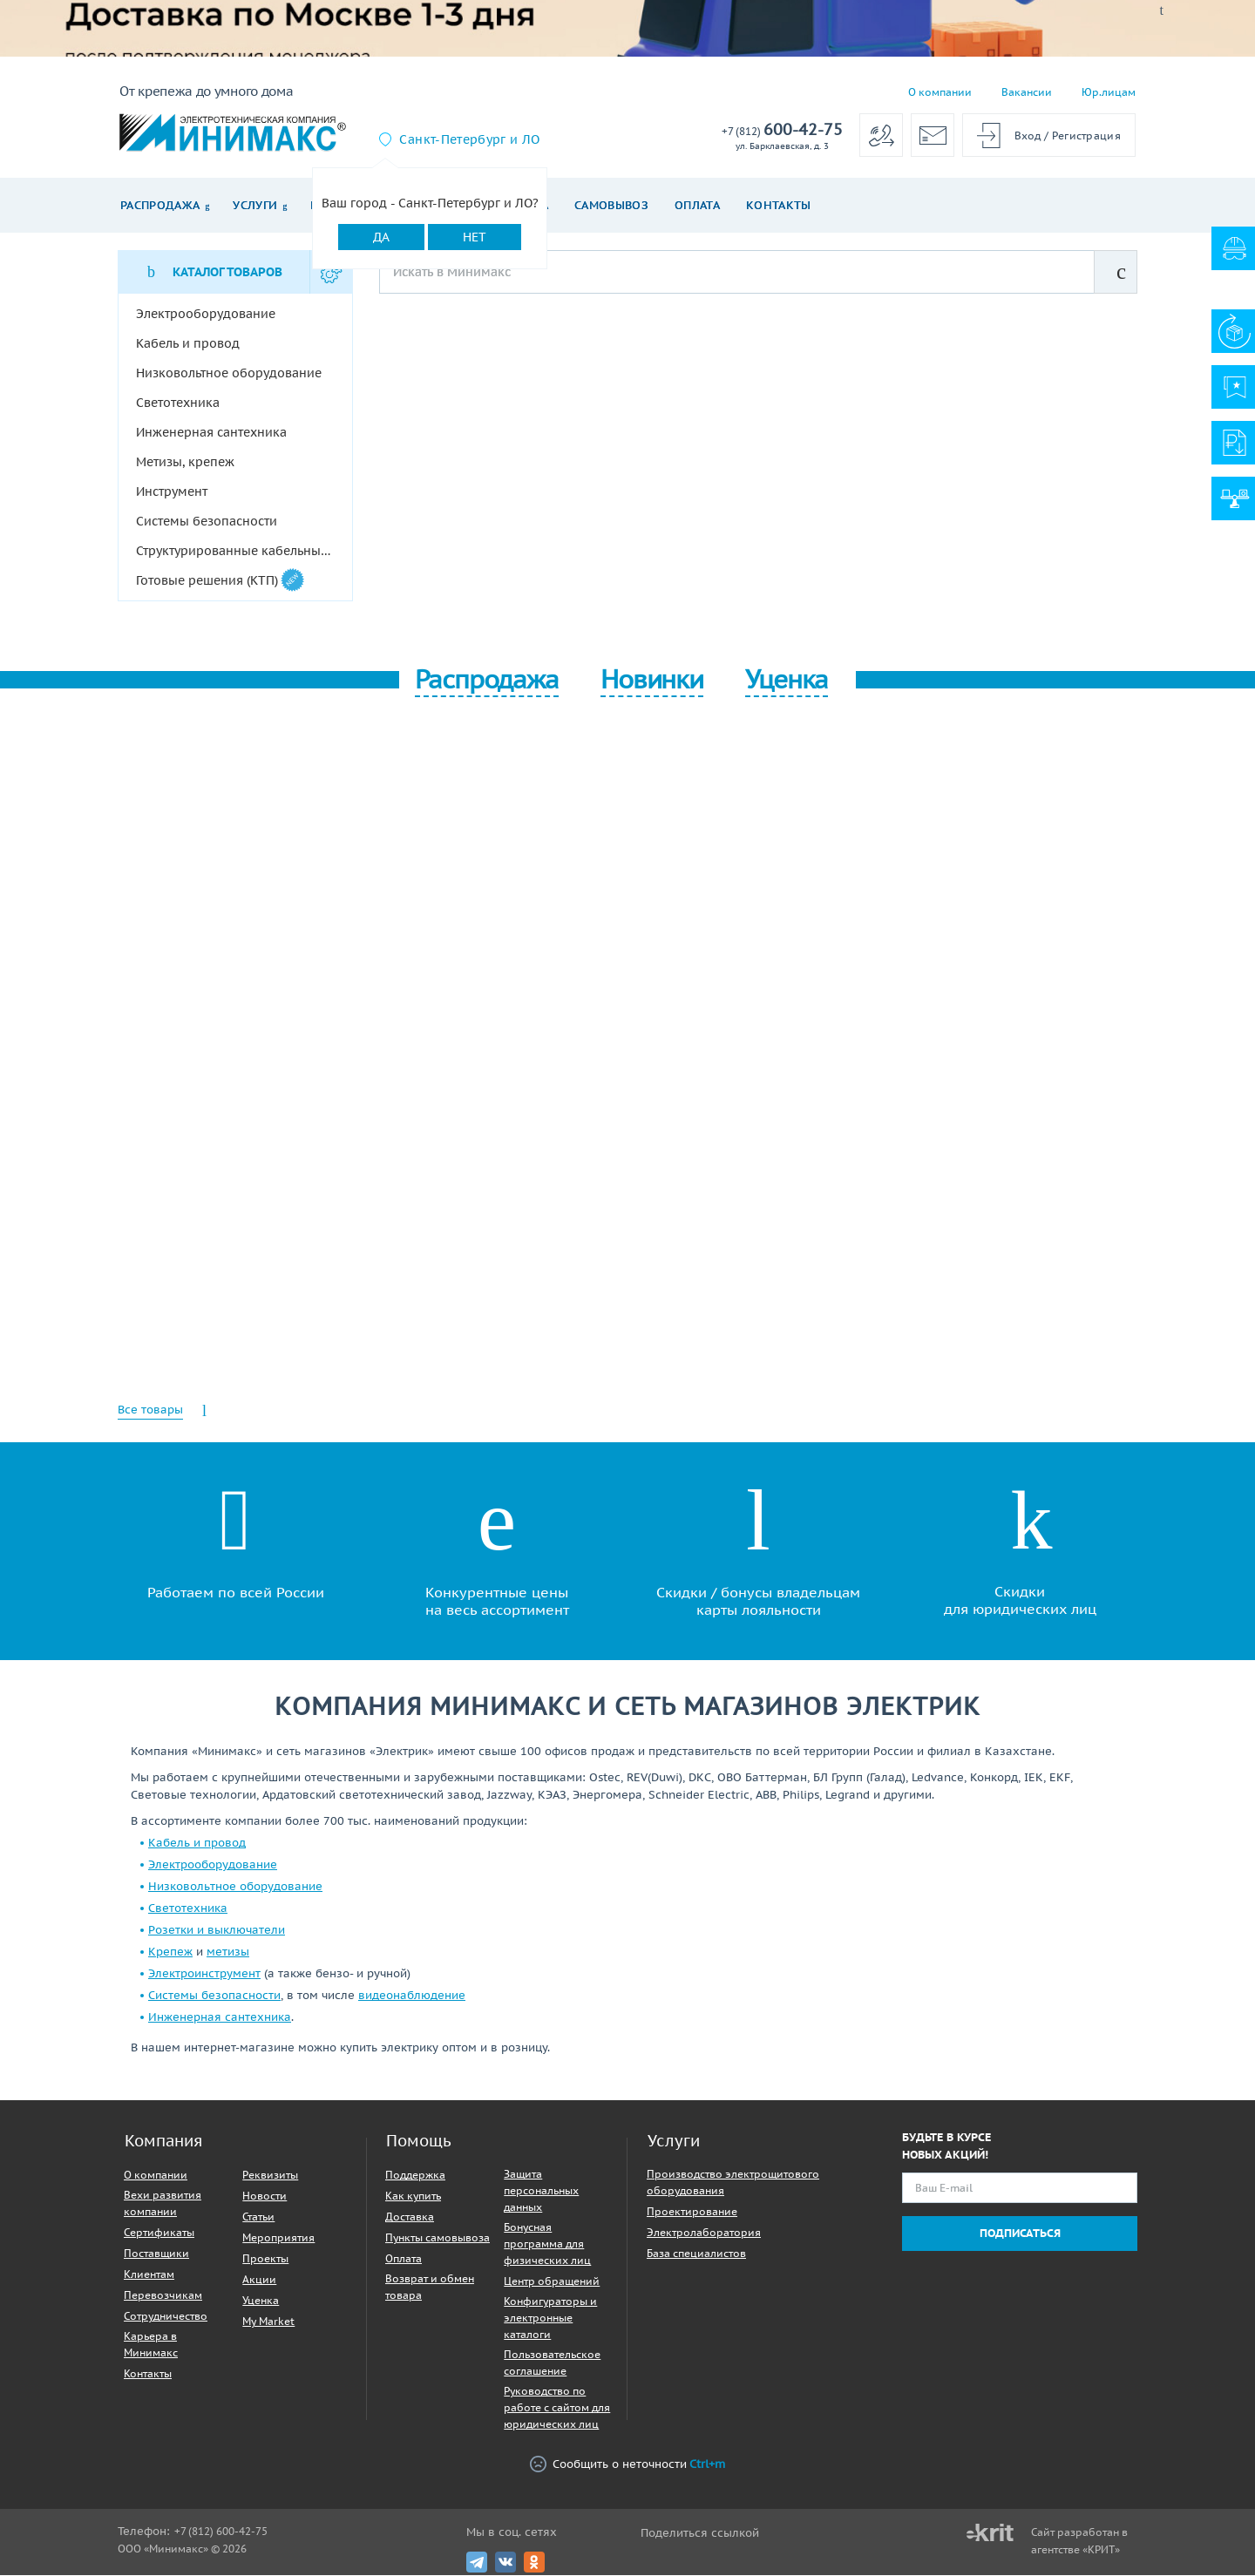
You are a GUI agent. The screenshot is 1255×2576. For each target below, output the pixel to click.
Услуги (255, 205)
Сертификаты (159, 2233)
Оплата (697, 205)
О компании (940, 91)
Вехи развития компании (162, 2204)
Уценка (260, 2301)
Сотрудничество (165, 2316)
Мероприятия (278, 2238)
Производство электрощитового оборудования (733, 2183)
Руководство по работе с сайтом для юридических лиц (557, 2408)
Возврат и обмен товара (429, 2287)
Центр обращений (552, 2281)
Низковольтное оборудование (235, 1887)
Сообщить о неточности (627, 2465)
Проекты (265, 2259)
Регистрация (1086, 135)
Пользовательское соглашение (552, 2363)
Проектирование (692, 2212)
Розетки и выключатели (216, 1930)
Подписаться (1020, 2234)
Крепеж (170, 1952)
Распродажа (160, 205)
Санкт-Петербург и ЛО (469, 139)
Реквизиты (270, 2175)
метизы (228, 1952)
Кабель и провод (197, 1843)
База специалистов (696, 2254)
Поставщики (156, 2254)
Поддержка (415, 2175)
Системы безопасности (214, 1996)
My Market (268, 2322)
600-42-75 (782, 130)
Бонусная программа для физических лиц (547, 2244)
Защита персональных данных (541, 2191)
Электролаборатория (704, 2233)
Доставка (409, 2217)
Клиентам (149, 2274)
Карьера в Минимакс (151, 2345)
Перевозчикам (163, 2295)
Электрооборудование (212, 1865)
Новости (264, 2196)
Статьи (258, 2217)
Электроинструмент (204, 1974)
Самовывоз (611, 205)
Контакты (778, 205)
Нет (474, 237)
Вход (1027, 135)
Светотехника (187, 1908)
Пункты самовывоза (437, 2238)
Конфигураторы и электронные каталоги (550, 2318)
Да (381, 237)
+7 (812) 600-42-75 (221, 2532)
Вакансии (1026, 91)
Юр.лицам (1109, 91)
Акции (259, 2280)
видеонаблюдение (411, 1996)
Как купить (413, 2196)
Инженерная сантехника (219, 2017)
